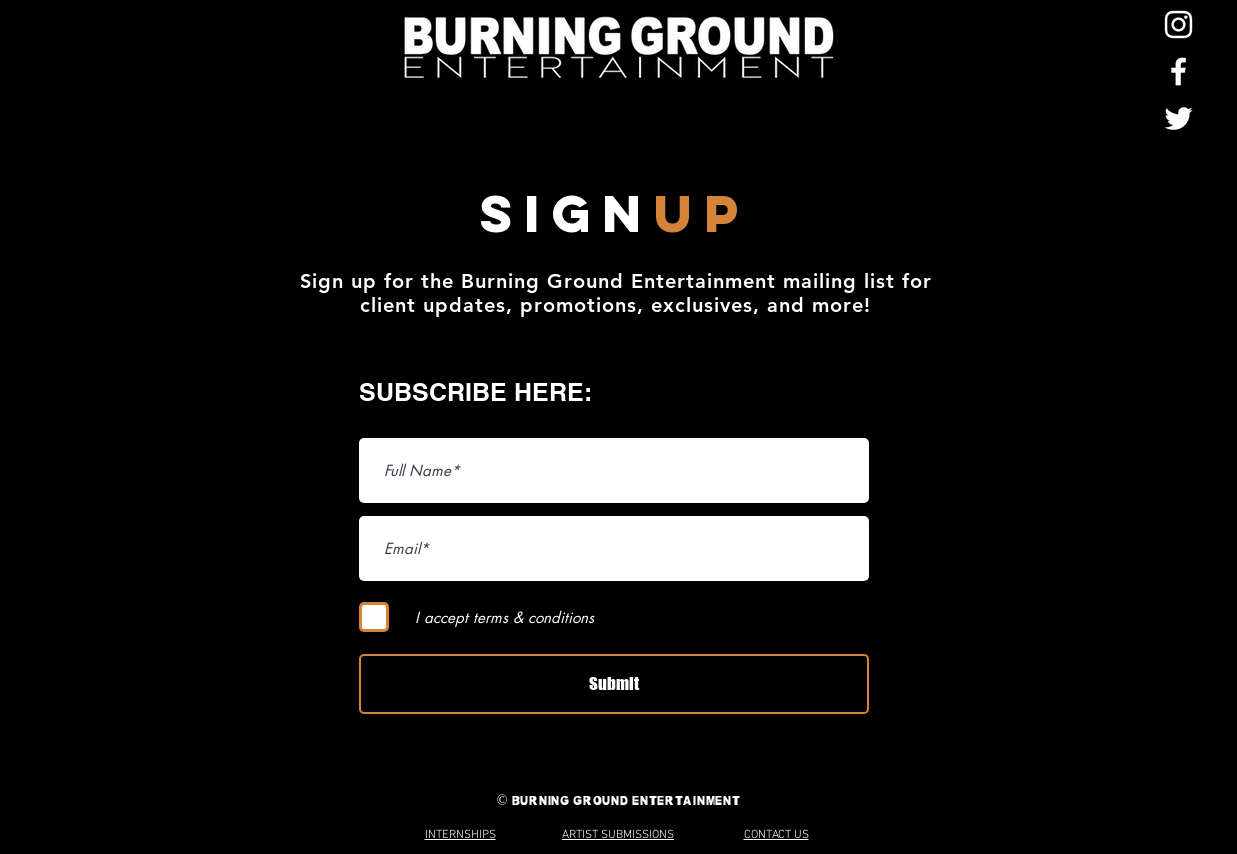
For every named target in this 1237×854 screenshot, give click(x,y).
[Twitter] (1178, 118)
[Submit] (614, 684)
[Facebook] (1178, 71)
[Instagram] (1178, 24)
